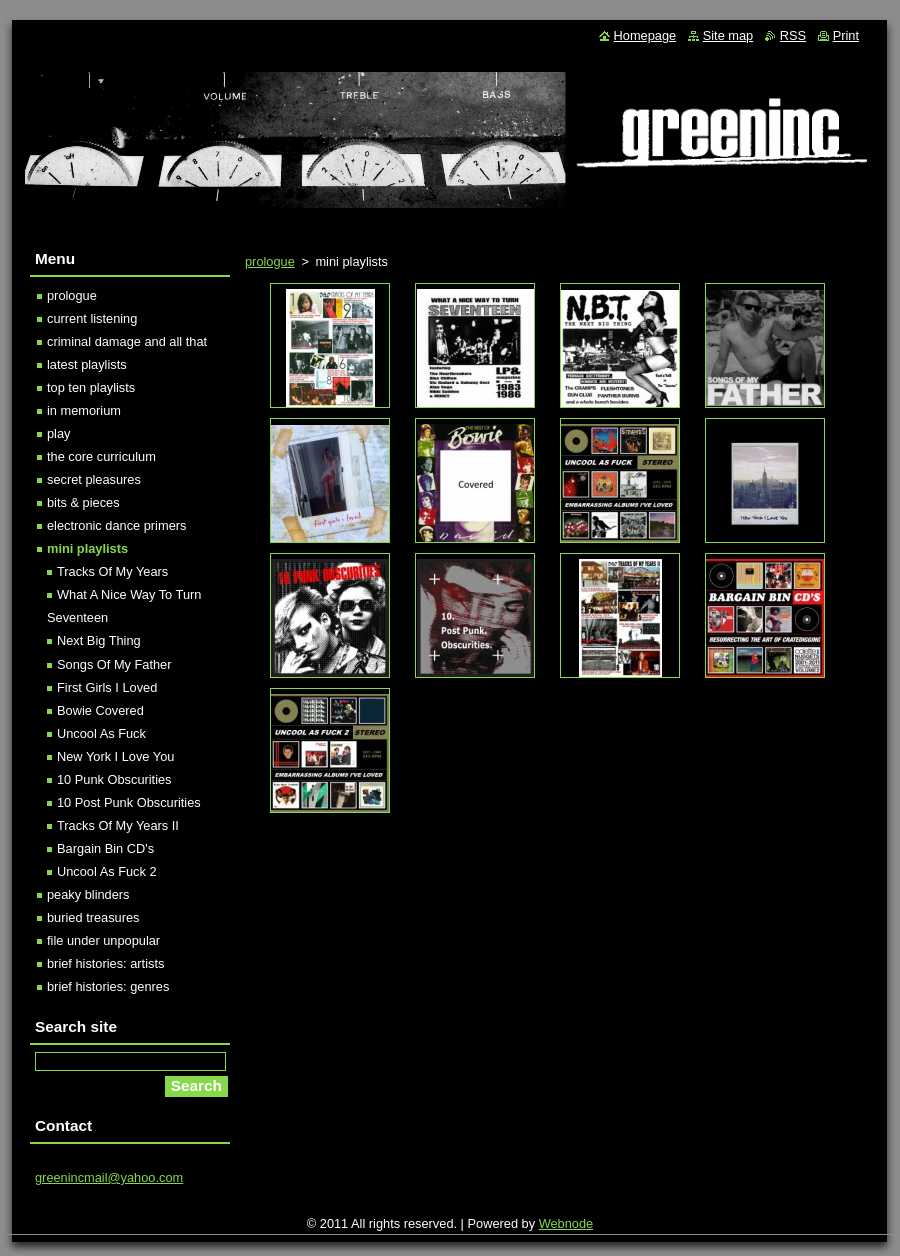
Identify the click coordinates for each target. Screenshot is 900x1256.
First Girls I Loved (107, 687)
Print (846, 35)
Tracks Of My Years (112, 571)
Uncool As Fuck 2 (107, 871)
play (58, 433)
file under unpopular (103, 940)
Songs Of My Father (114, 664)
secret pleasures (94, 479)
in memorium (84, 410)
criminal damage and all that (127, 341)
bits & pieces (83, 502)
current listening (92, 318)
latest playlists (87, 364)
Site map (728, 35)
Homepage (645, 35)
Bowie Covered (100, 710)
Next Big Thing (99, 640)
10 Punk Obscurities (114, 779)
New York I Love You (115, 756)
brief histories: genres (108, 986)
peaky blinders (88, 894)
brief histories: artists (105, 963)
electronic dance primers (116, 525)
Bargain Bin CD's (105, 848)
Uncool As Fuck (101, 733)
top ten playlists (91, 387)
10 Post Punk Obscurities (129, 802)
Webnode (566, 1223)
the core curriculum (101, 456)
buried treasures (93, 917)
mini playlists (87, 548)
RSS (793, 35)
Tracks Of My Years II (118, 825)
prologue (270, 261)
